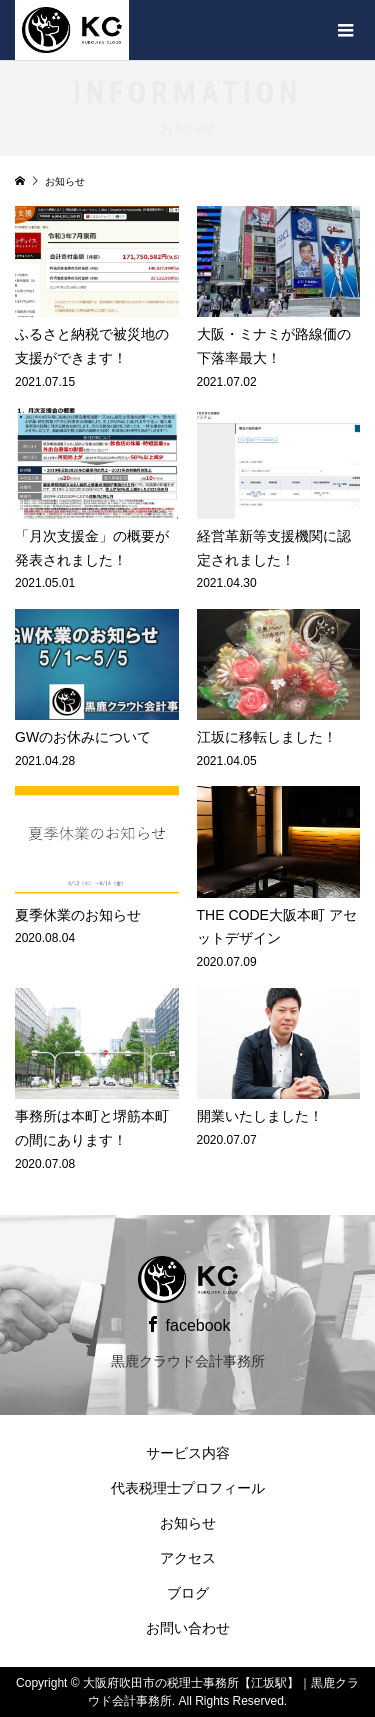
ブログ (188, 1593)
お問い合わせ (188, 1628)
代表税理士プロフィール (188, 1488)
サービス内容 (188, 1453)
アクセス (188, 1558)
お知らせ (188, 1523)
